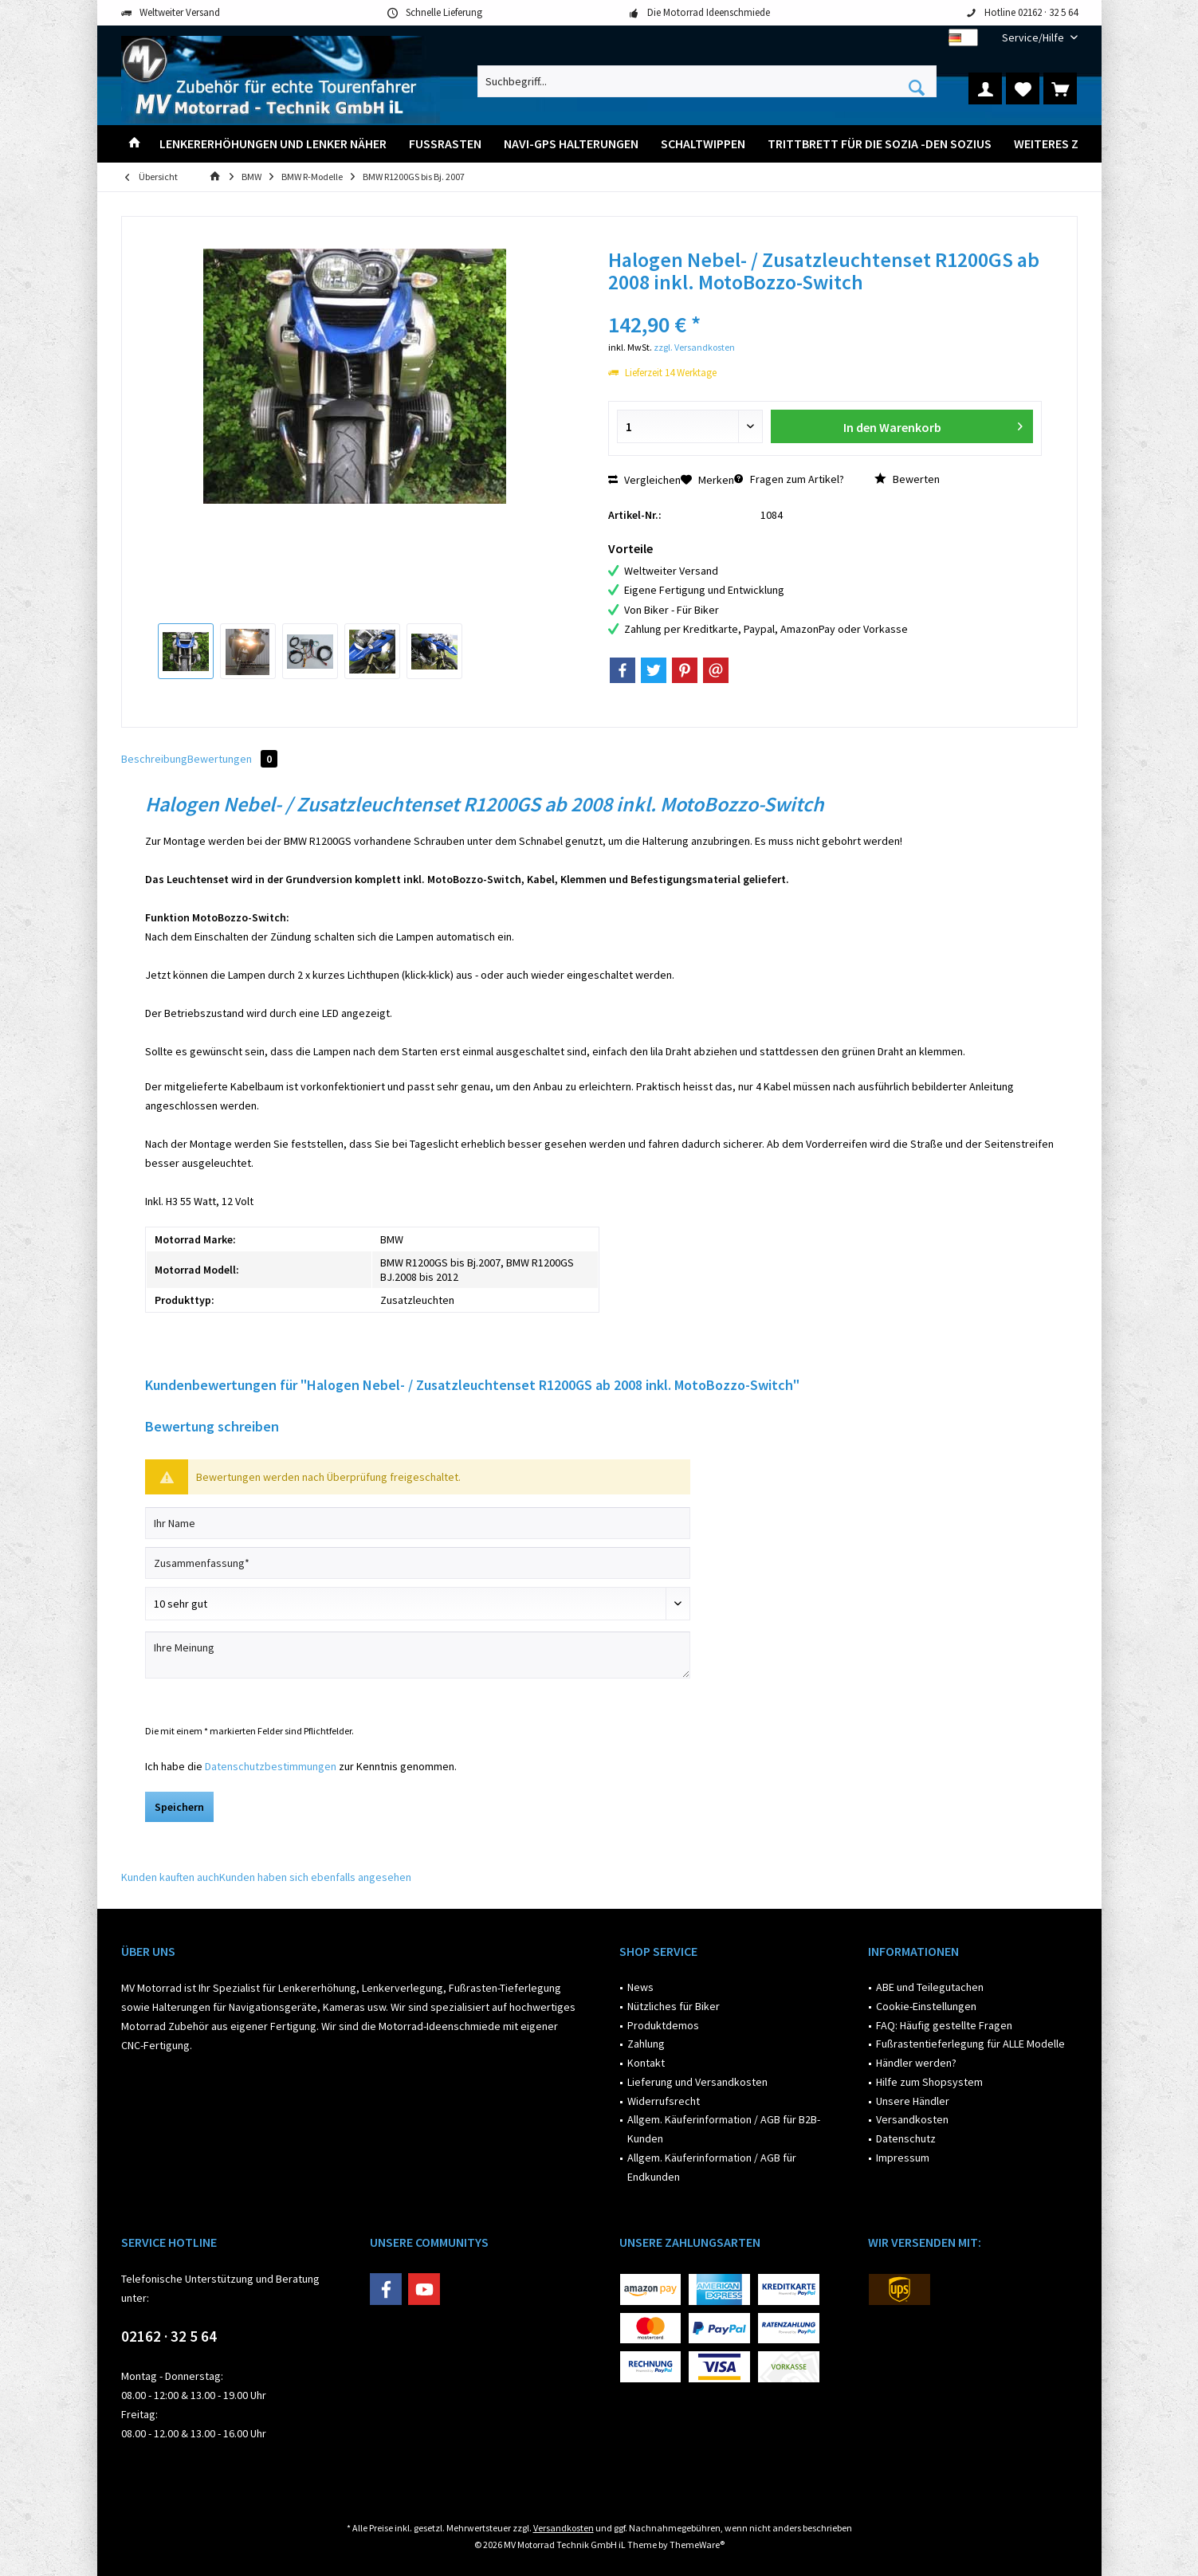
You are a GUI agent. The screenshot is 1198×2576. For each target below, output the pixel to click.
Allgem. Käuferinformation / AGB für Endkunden (711, 2167)
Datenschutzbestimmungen (270, 1766)
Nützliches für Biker (673, 2006)
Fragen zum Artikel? (789, 479)
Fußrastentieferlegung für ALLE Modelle (970, 2043)
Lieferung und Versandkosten (697, 2082)
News (640, 1987)
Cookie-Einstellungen (926, 2006)
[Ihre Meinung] (417, 1655)
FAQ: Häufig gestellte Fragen (944, 2025)
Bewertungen (232, 759)
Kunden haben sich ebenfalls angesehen (315, 1877)
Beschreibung (154, 759)
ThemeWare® (697, 2544)
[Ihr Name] (417, 1523)
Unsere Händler (912, 2101)
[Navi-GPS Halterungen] (571, 144)
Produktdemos (663, 2025)
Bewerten (907, 479)
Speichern (179, 1807)
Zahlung (646, 2043)
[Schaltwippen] (703, 144)
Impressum (902, 2157)
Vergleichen (644, 480)
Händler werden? (916, 2063)
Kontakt (646, 2063)
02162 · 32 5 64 (169, 2336)
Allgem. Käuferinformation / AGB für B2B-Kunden (723, 2129)
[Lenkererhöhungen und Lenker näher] (273, 144)
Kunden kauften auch (170, 1877)
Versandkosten (912, 2119)
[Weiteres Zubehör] (1069, 144)
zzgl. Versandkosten (694, 347)
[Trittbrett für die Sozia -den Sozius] (879, 144)
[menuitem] (1034, 38)
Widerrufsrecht (663, 2101)
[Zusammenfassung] (417, 1563)
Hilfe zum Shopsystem (929, 2082)
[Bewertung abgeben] (417, 1603)
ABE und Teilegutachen (930, 1987)
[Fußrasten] (445, 144)
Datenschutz (906, 2138)
